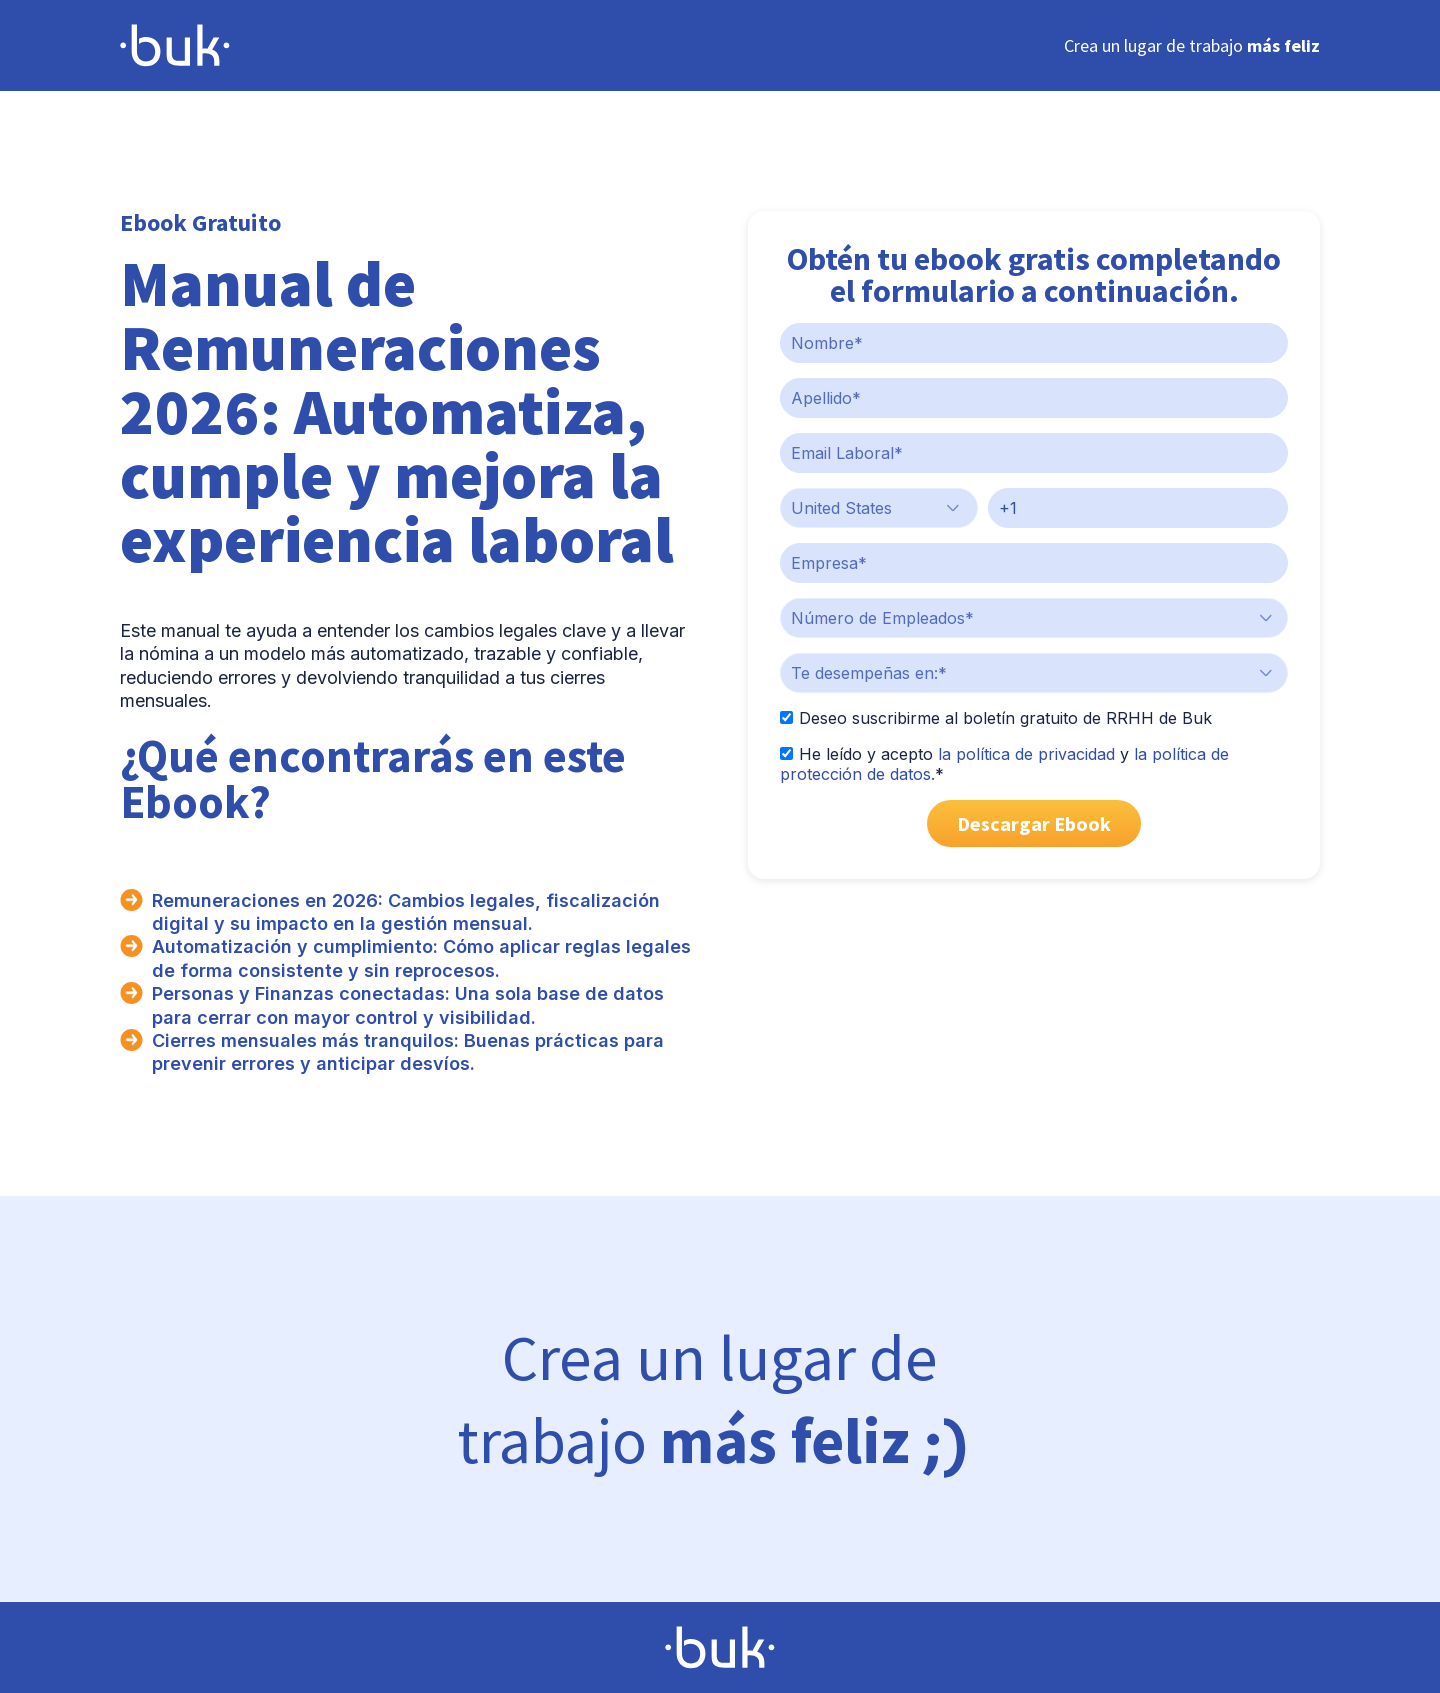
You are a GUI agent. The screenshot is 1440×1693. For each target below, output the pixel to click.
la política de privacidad (1026, 754)
